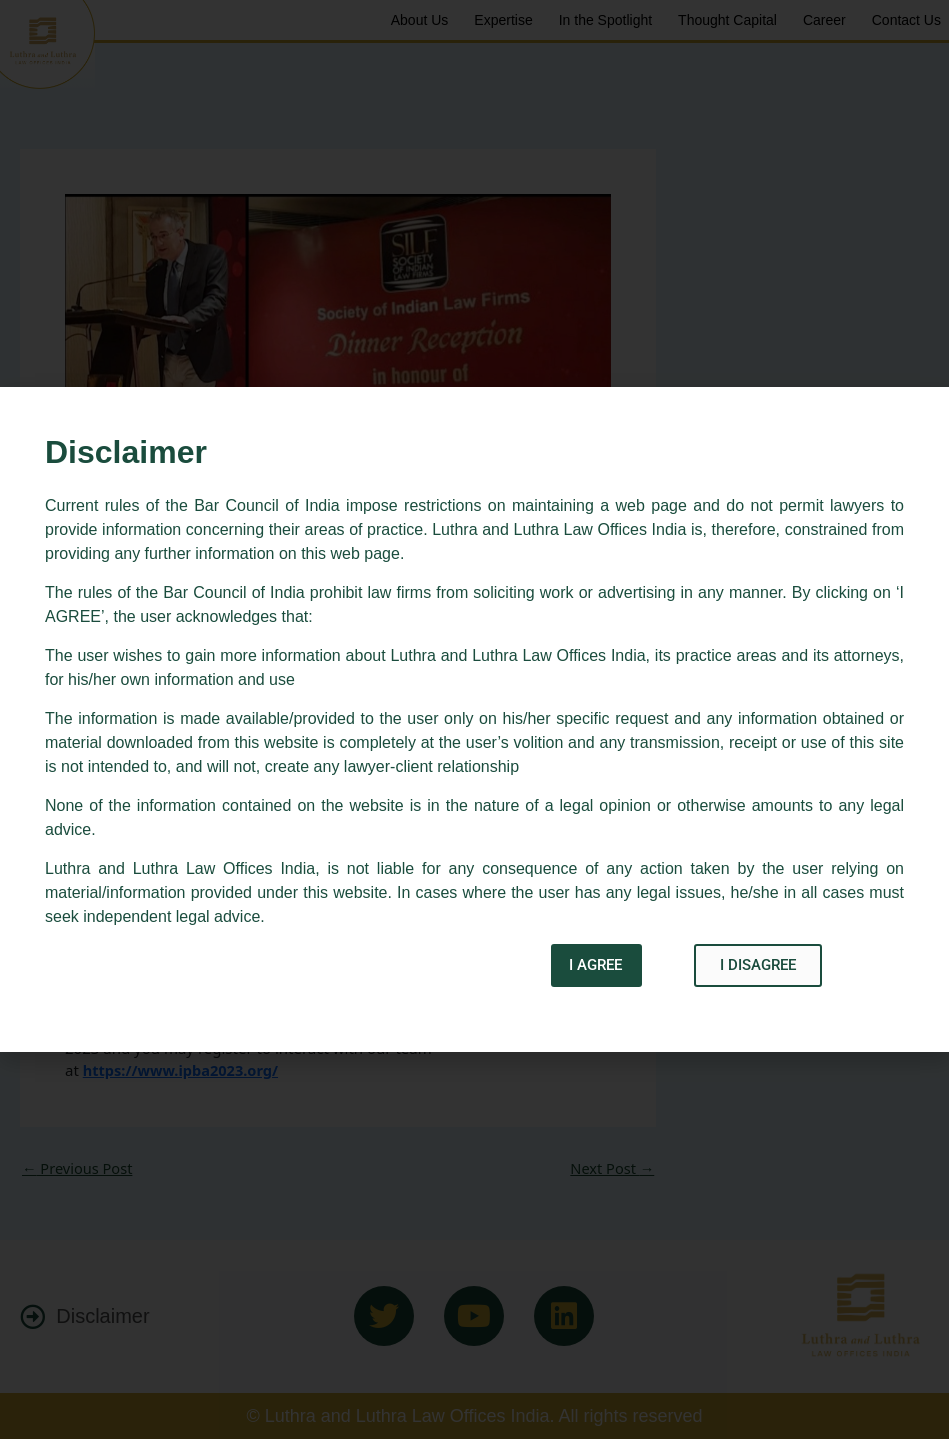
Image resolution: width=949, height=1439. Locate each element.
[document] (474, 719)
